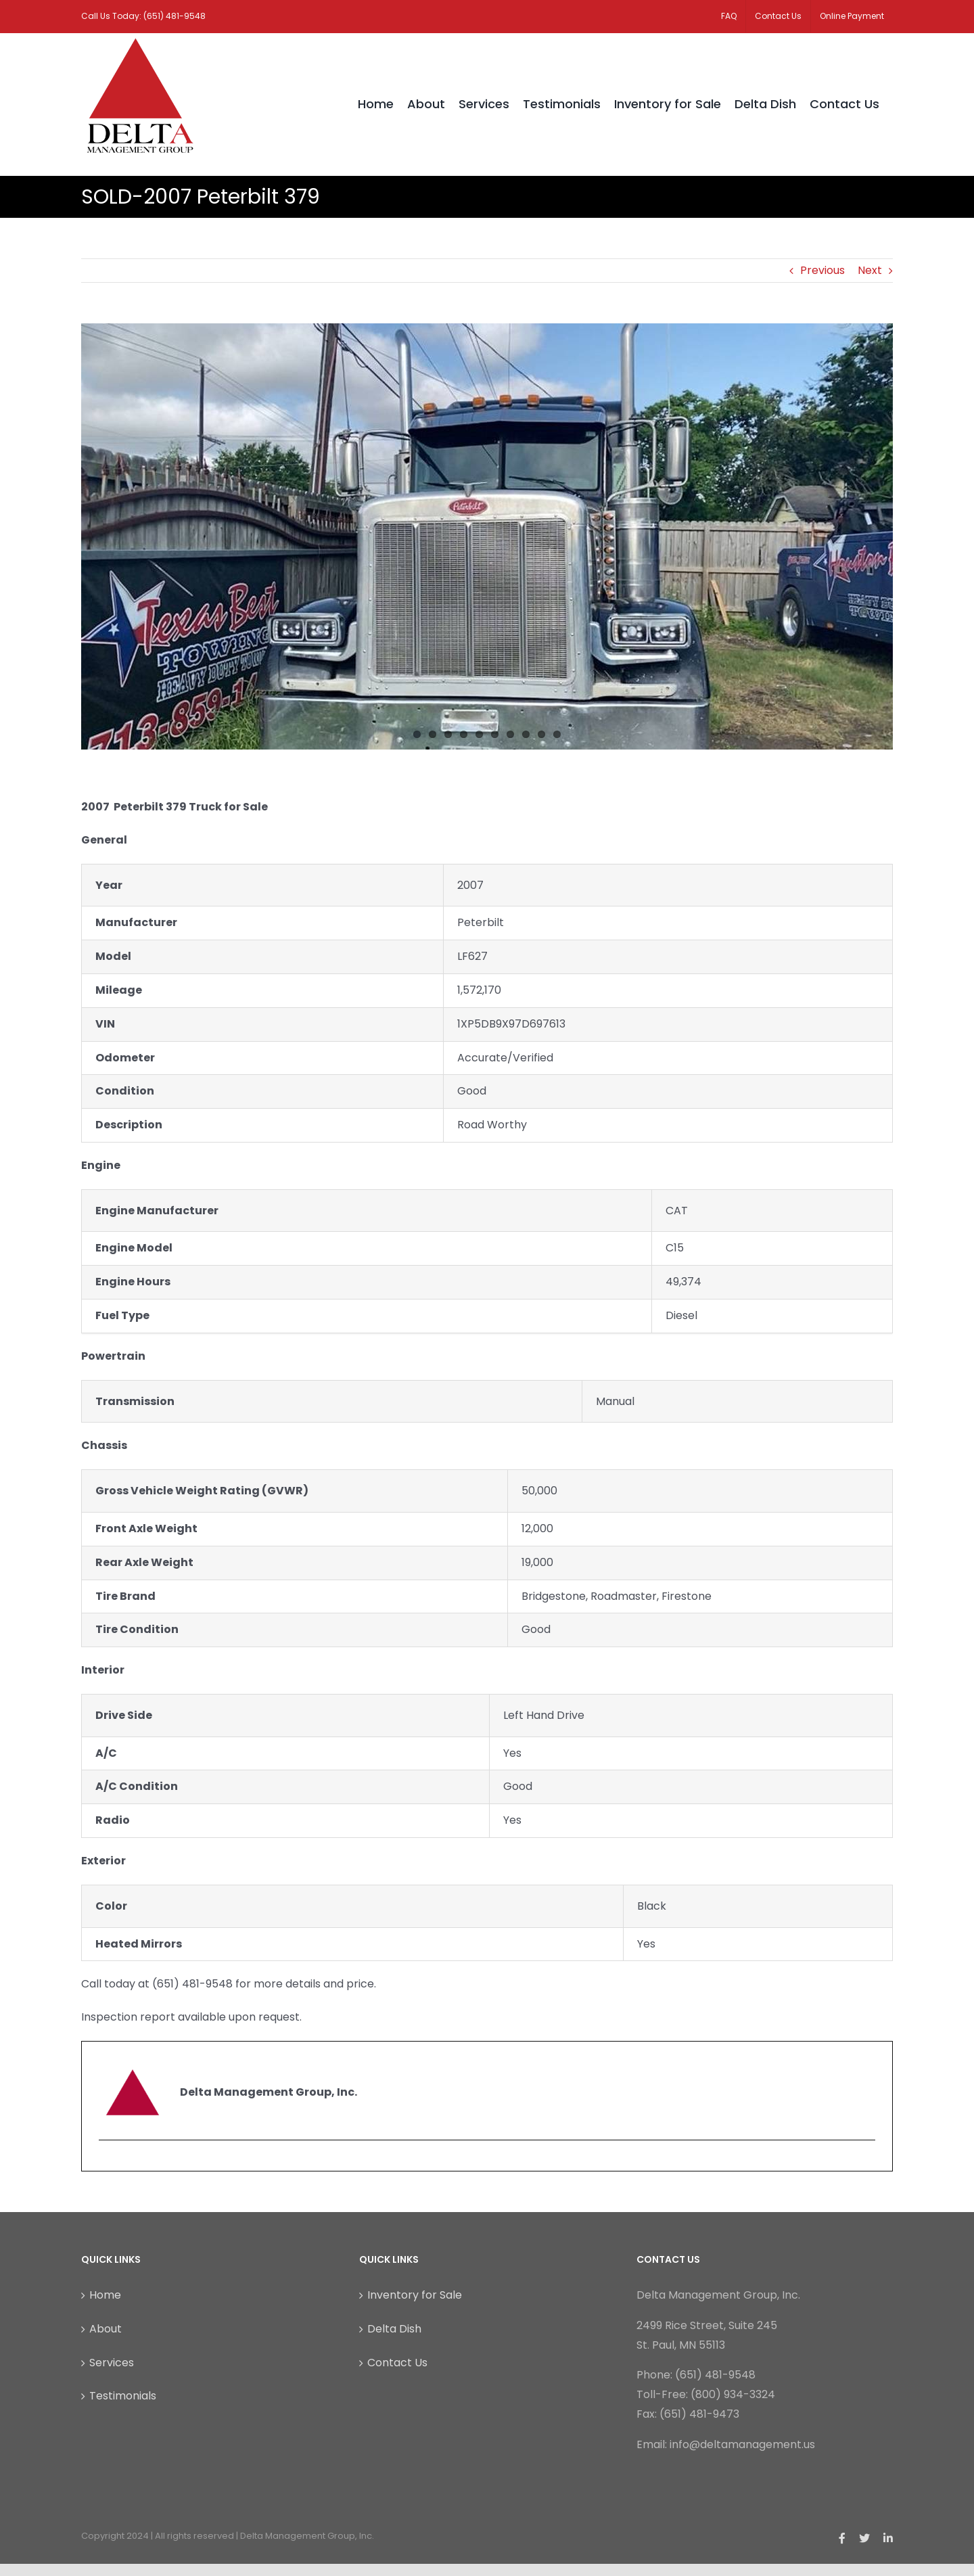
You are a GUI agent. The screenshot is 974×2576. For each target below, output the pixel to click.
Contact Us (397, 2362)
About (105, 2329)
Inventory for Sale (414, 2295)
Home (105, 2295)
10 (557, 734)
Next (870, 270)
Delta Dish (394, 2329)
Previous (822, 270)
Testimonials (122, 2396)
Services (111, 2362)
